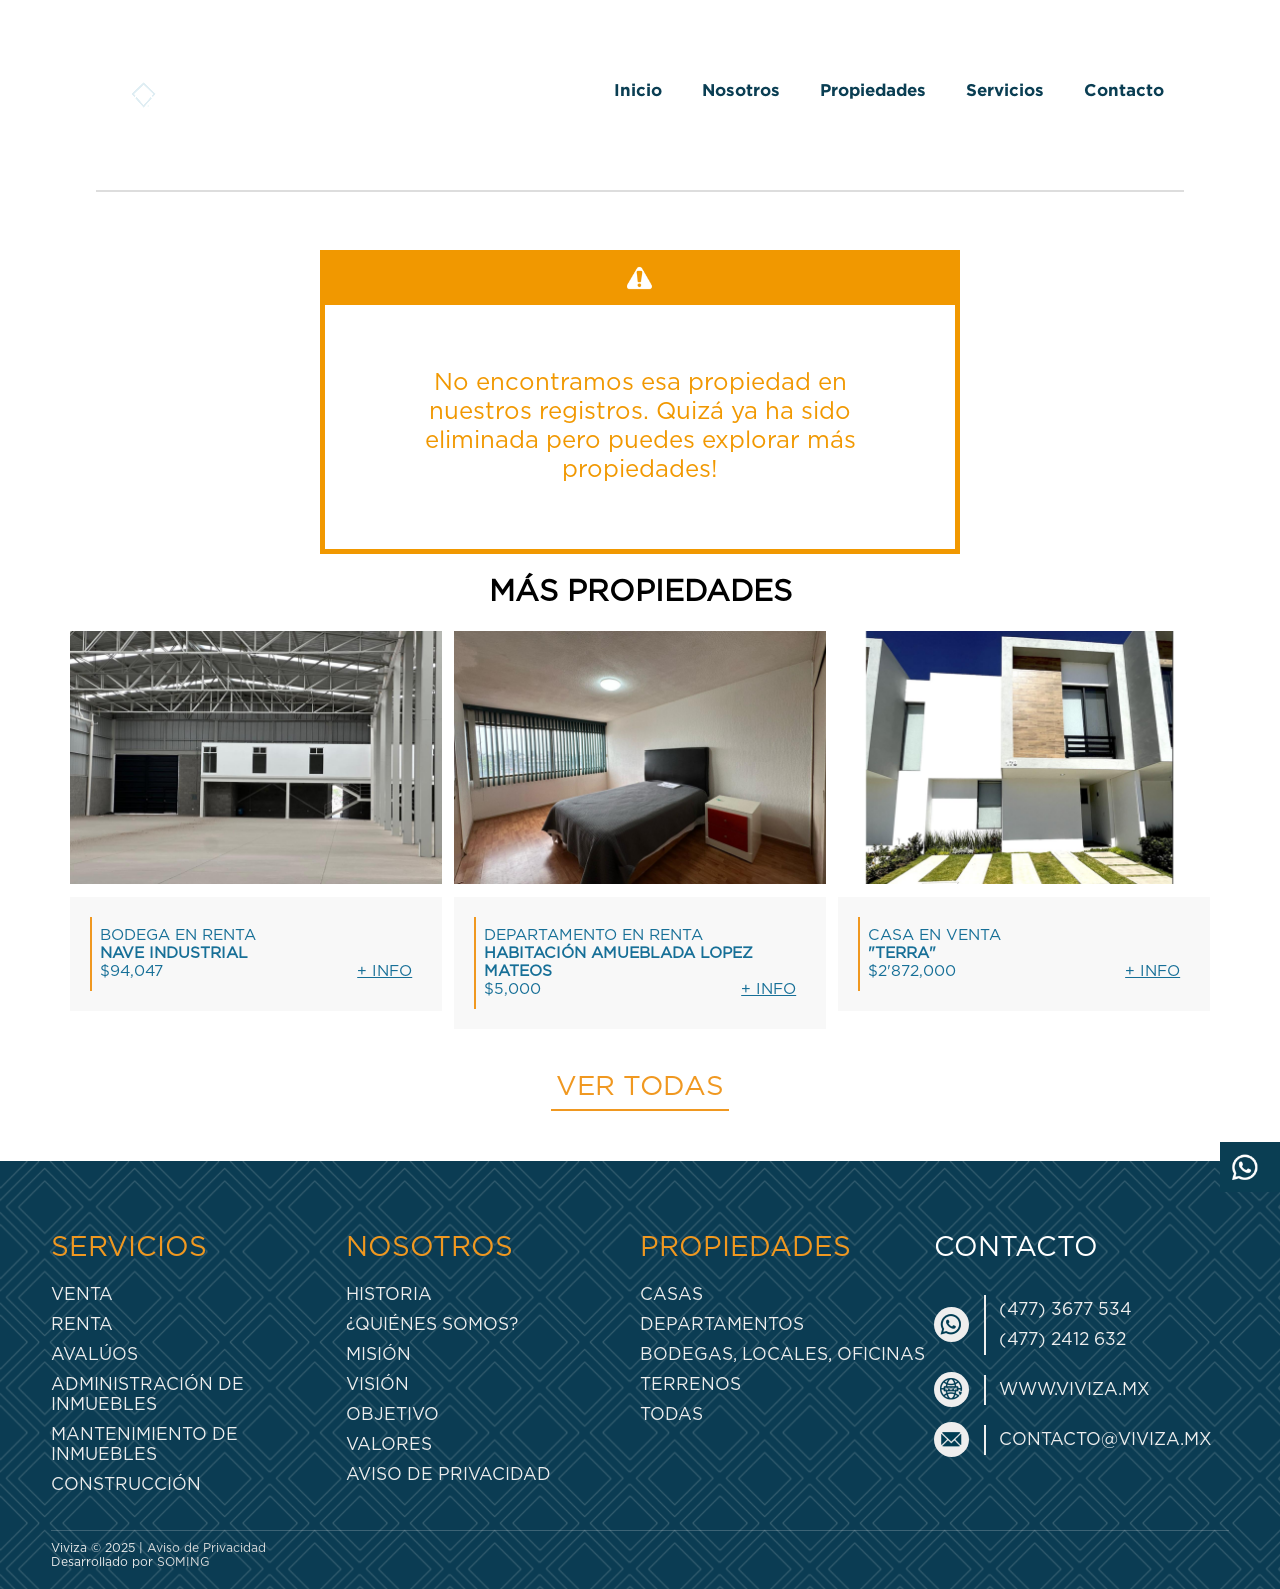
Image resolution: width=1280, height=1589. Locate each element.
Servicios (1005, 89)
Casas (671, 1294)
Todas (671, 1414)
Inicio (638, 89)
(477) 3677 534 (1065, 1309)
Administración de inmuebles (147, 1394)
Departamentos (722, 1324)
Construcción (126, 1484)
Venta (82, 1294)
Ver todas (640, 1087)
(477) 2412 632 (1062, 1339)
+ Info (384, 971)
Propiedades (873, 89)
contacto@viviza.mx (1105, 1439)
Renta (82, 1324)
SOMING (183, 1562)
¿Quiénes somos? (432, 1324)
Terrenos (690, 1384)
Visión (377, 1384)
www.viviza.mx (1074, 1389)
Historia (389, 1294)
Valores (389, 1444)
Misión (378, 1354)
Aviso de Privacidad (448, 1474)
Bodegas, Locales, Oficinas (782, 1354)
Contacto (1124, 89)
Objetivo (392, 1414)
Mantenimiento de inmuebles (144, 1444)
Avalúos (94, 1354)
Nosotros (741, 89)
